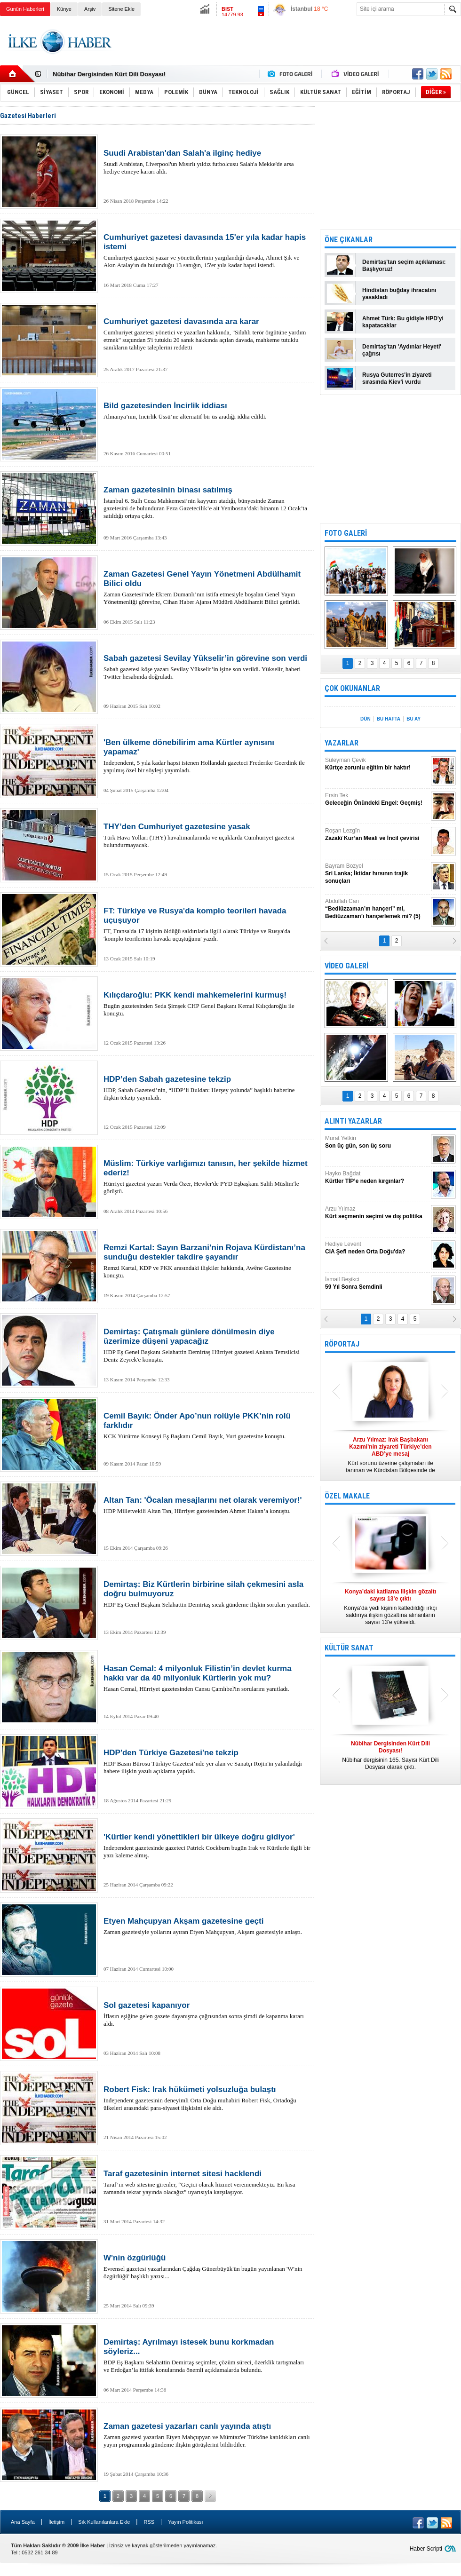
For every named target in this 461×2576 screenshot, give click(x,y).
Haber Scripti (426, 2548)
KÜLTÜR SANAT (349, 1647)
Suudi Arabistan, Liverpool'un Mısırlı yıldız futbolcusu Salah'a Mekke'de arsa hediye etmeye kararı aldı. (206, 162)
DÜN (365, 718)
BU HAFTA (388, 718)
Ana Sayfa (23, 2522)
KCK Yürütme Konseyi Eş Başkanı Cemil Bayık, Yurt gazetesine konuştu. (206, 1425)
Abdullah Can (377, 909)
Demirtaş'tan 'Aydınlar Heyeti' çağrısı (401, 350)
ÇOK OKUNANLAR (352, 688)
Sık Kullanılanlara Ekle (104, 2522)
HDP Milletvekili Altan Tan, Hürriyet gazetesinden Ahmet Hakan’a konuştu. (206, 1505)
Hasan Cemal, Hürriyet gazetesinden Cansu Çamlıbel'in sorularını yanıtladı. (206, 1678)
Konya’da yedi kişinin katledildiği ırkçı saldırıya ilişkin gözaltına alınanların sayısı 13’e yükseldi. (390, 1606)
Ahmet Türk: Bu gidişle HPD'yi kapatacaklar (403, 322)
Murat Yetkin (377, 1142)
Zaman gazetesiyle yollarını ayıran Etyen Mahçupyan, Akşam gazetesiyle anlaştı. (206, 1926)
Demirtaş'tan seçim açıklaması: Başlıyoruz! (404, 265)
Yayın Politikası (185, 2522)
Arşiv (89, 9)
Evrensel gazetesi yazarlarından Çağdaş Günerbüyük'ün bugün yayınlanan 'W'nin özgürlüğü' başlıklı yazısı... (206, 2266)
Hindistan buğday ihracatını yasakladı (399, 294)
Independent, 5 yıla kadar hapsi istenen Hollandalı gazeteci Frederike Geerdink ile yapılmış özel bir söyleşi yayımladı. (206, 756)
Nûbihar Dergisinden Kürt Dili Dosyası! (109, 74)
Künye (64, 9)
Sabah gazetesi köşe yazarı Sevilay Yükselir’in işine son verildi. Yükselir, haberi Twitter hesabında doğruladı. (206, 667)
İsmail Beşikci (377, 1283)
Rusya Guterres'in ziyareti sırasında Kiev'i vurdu (397, 378)
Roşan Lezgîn (377, 834)
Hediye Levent (377, 1248)
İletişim (56, 2522)
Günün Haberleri (25, 9)
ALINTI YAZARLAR (353, 1121)
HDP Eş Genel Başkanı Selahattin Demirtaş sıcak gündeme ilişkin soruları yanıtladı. (206, 1594)
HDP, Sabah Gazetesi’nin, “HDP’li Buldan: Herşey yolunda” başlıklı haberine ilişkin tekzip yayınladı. (206, 1088)
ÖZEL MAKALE (347, 1495)
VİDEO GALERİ (346, 965)
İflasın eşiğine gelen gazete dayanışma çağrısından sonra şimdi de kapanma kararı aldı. (206, 2014)
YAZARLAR (341, 742)
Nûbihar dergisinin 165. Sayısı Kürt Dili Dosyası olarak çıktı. (390, 1755)
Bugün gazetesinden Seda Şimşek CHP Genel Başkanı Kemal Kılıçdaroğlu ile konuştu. (206, 1004)
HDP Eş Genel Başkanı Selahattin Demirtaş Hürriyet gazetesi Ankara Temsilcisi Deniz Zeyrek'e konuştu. (206, 1345)
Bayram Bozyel (377, 874)
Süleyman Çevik (377, 764)
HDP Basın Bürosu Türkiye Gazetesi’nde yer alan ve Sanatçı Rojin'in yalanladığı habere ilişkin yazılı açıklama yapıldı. (206, 1761)
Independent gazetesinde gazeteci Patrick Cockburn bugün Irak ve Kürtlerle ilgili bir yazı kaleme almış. (206, 1845)
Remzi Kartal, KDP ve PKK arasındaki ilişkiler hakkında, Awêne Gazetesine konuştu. (206, 1261)
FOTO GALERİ (346, 533)
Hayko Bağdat (377, 1177)
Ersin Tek (377, 799)
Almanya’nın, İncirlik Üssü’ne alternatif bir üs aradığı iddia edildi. (206, 410)
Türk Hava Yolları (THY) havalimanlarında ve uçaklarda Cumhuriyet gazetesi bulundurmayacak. (206, 835)
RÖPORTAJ (342, 1344)
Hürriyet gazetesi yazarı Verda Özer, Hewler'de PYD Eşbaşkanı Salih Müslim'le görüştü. (206, 1177)
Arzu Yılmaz (377, 1212)
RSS (148, 2522)
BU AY (413, 718)
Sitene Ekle (121, 9)
